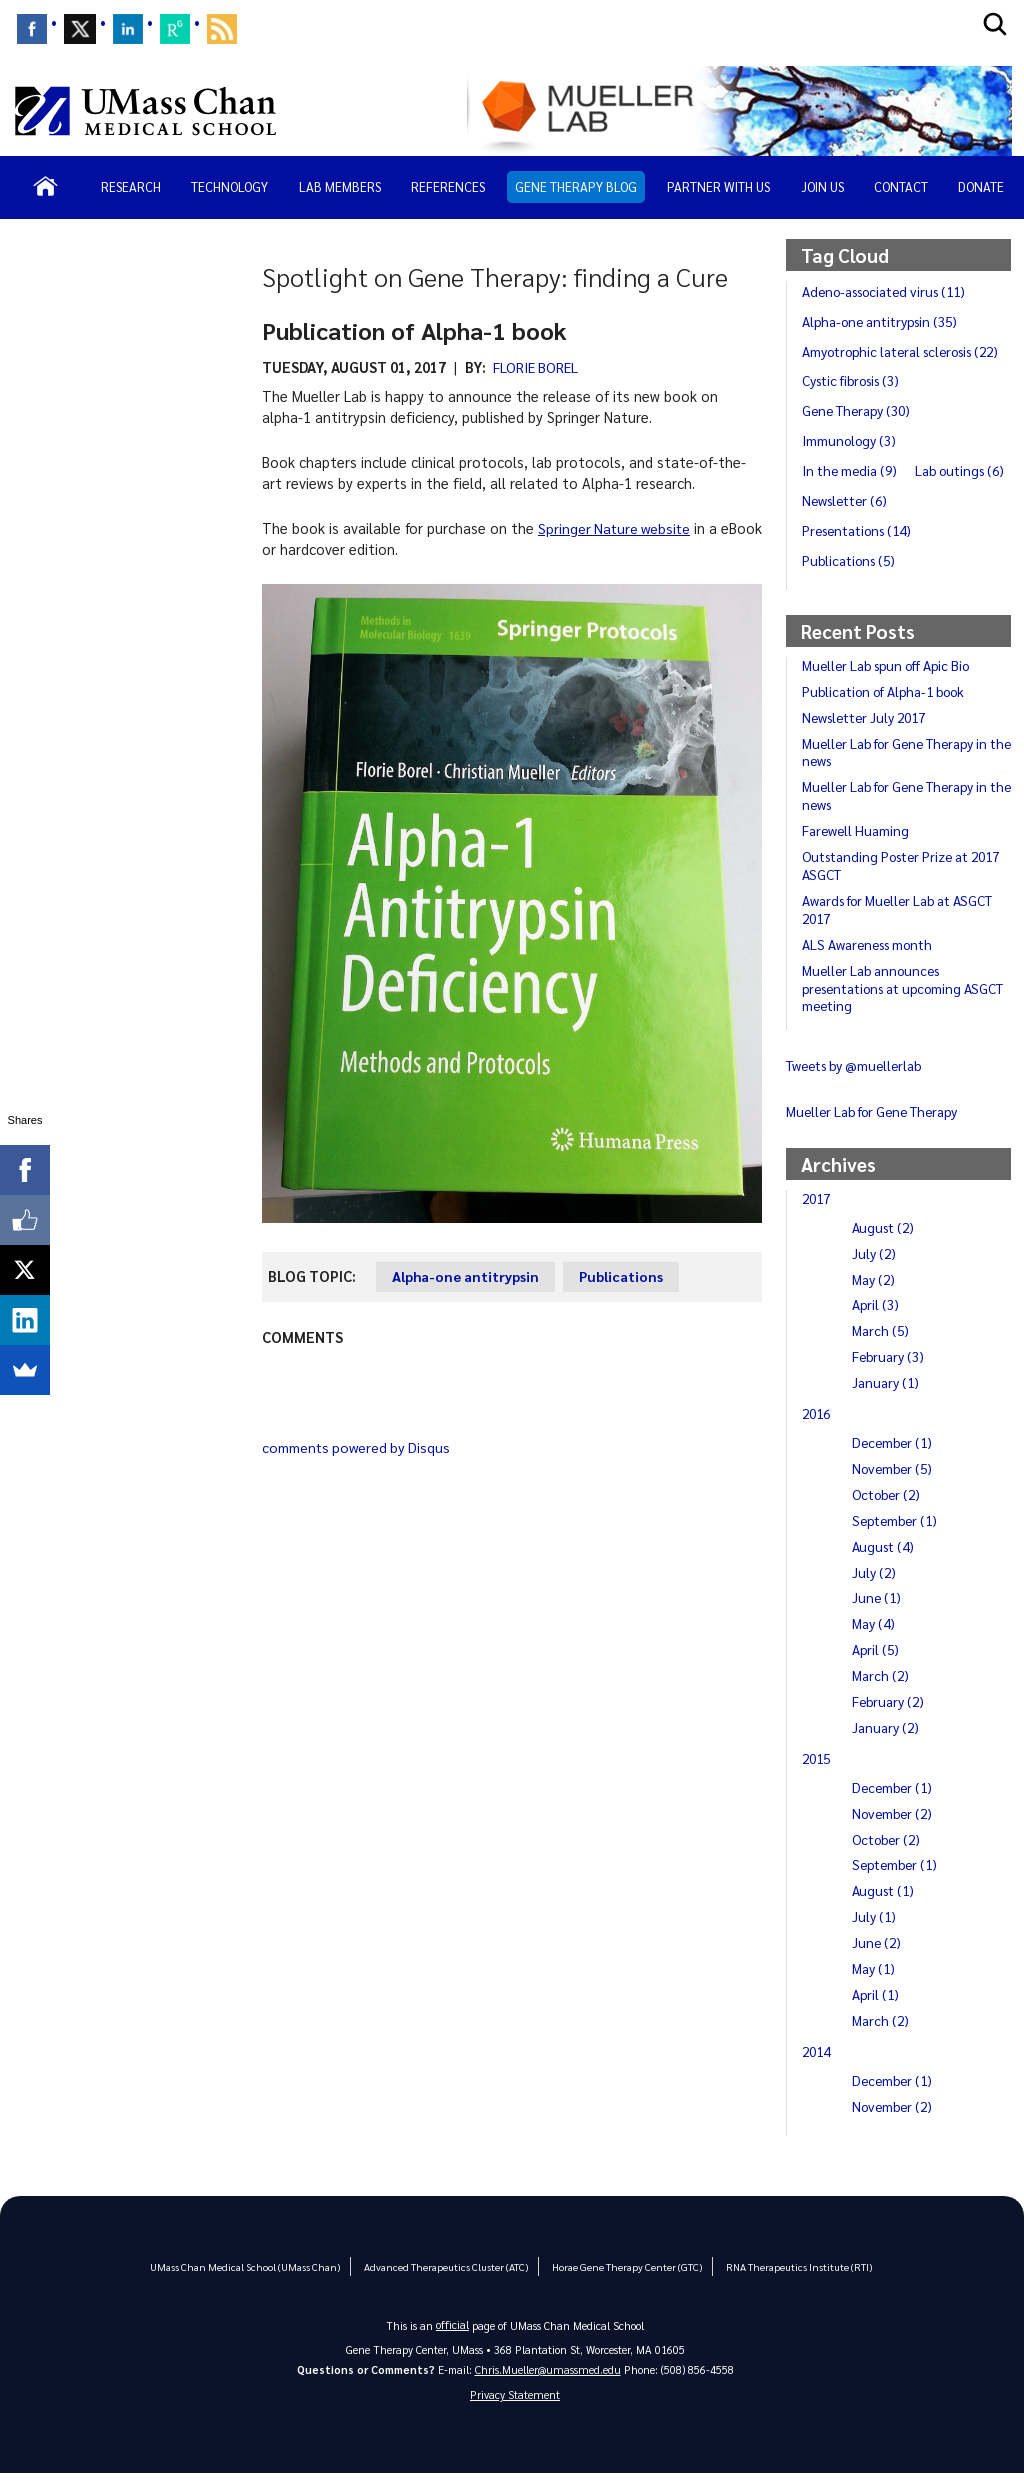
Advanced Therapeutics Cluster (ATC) (444, 2281)
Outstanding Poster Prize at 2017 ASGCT (905, 881)
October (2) (887, 1510)
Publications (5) (850, 576)
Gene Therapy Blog (576, 186)
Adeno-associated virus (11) (888, 291)
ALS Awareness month (869, 960)
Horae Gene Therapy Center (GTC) (618, 2281)
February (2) (889, 1717)
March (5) (881, 1346)
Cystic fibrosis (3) (853, 396)
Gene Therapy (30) (858, 426)
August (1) (884, 1906)
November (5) (894, 1484)
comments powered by (360, 1447)
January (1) (886, 1398)
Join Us (822, 186)
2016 (818, 1429)
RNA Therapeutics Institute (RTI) (785, 2281)
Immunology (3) (850, 456)
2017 (818, 1214)
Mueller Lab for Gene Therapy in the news (898, 767)
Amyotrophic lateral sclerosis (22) (890, 358)
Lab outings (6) (848, 516)
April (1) (876, 2010)
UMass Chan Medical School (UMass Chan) (252, 2281)
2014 (818, 2067)
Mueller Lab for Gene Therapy (875, 1127)
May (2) (874, 1294)
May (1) (874, 1984)
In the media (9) (851, 486)
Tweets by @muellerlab (856, 1081)
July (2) (874, 1269)
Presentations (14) (860, 546)
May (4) (874, 1639)
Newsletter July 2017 (867, 733)
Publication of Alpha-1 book (885, 707)
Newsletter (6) (957, 516)
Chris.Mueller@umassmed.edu (548, 2385)
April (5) (876, 1665)
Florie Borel (537, 367)
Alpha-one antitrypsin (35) (882, 321)
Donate (981, 186)
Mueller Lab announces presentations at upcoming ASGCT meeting (905, 1004)
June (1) (877, 1613)
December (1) (894, 1458)
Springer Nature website (616, 528)
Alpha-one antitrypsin (468, 1276)
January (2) (886, 1743)
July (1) (874, 1932)
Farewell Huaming (856, 846)
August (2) (884, 1243)
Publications (627, 1276)
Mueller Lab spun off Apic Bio (888, 681)
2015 (818, 1774)
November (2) (894, 1829)
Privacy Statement (515, 2411)
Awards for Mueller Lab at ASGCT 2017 (899, 925)
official (453, 2340)
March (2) (881, 1691)
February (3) (889, 1372)
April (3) (876, 1320)
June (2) (877, 1958)
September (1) (896, 1536)
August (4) (884, 1562)
